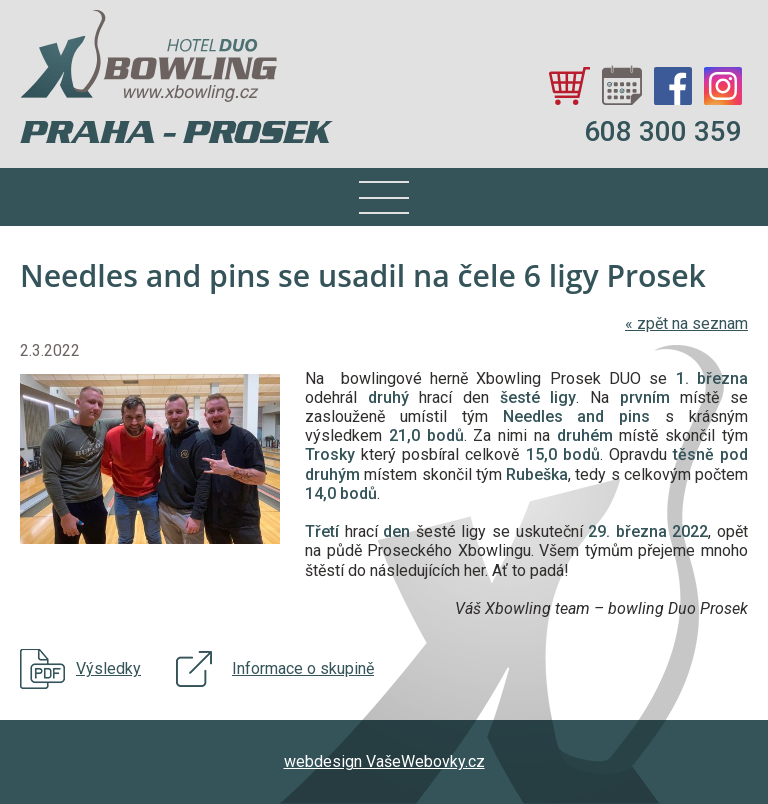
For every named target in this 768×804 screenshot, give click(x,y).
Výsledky (108, 668)
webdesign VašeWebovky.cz (384, 761)
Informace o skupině (303, 668)
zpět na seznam (686, 323)
